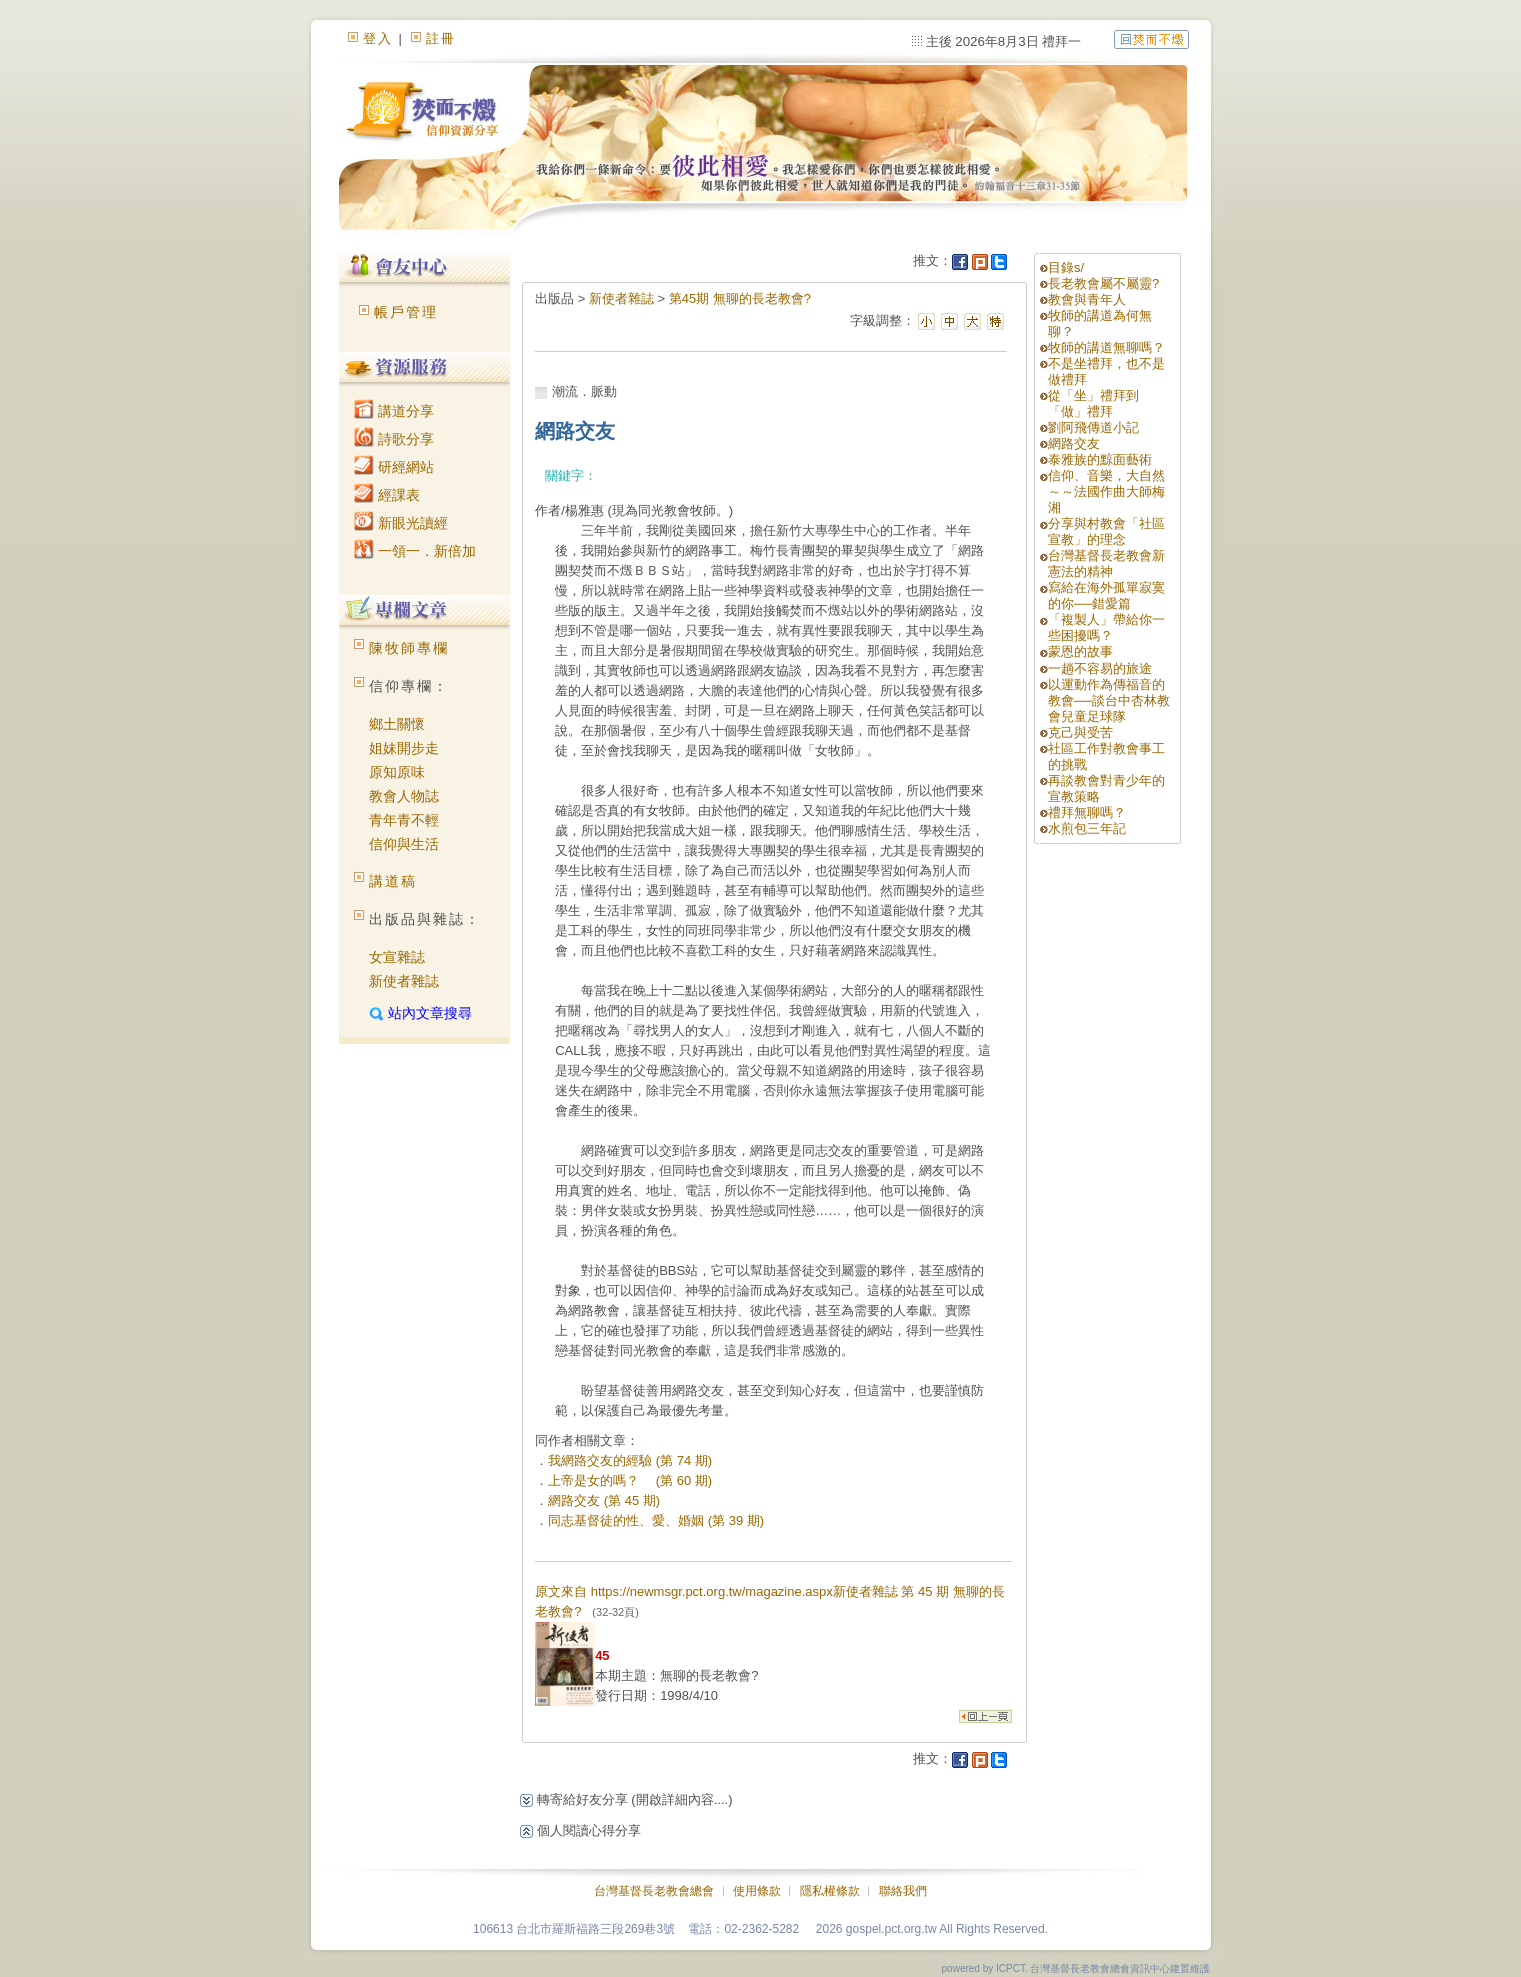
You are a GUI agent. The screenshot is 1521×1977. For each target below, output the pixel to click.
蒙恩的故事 (1080, 651)
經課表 (387, 495)
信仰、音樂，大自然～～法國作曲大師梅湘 (1106, 491)
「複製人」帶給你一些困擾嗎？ (1106, 627)
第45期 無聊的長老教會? (740, 298)
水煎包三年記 (1087, 828)
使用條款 (757, 1891)
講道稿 (393, 881)
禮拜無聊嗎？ (1087, 812)
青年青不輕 (404, 820)
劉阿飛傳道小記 (1093, 427)
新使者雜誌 (404, 981)
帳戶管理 (406, 312)
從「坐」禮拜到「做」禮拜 (1093, 403)
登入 (378, 38)
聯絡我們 (903, 1891)
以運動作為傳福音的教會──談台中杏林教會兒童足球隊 (1109, 700)
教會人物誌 (404, 796)
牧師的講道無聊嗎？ (1106, 347)
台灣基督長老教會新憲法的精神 (1106, 563)
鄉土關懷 (397, 724)
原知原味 (397, 772)
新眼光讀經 (401, 523)
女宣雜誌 (397, 957)
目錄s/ (1066, 267)
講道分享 (394, 411)
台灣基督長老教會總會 (654, 1891)
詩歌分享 (394, 439)
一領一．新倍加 (415, 551)
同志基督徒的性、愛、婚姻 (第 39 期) (656, 1520)
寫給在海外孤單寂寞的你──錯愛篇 (1106, 595)
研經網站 (394, 467)
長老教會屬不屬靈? (1103, 283)
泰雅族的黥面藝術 (1100, 459)
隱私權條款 (830, 1891)
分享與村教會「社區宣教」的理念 (1106, 531)
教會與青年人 (1087, 299)
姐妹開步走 (404, 748)
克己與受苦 (1080, 732)
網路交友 (1074, 443)
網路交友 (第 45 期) (604, 1500)
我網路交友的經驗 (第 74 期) (630, 1460)
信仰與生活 (404, 844)
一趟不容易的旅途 (1100, 668)
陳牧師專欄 (409, 648)
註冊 (441, 38)
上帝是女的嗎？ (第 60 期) (630, 1480)
